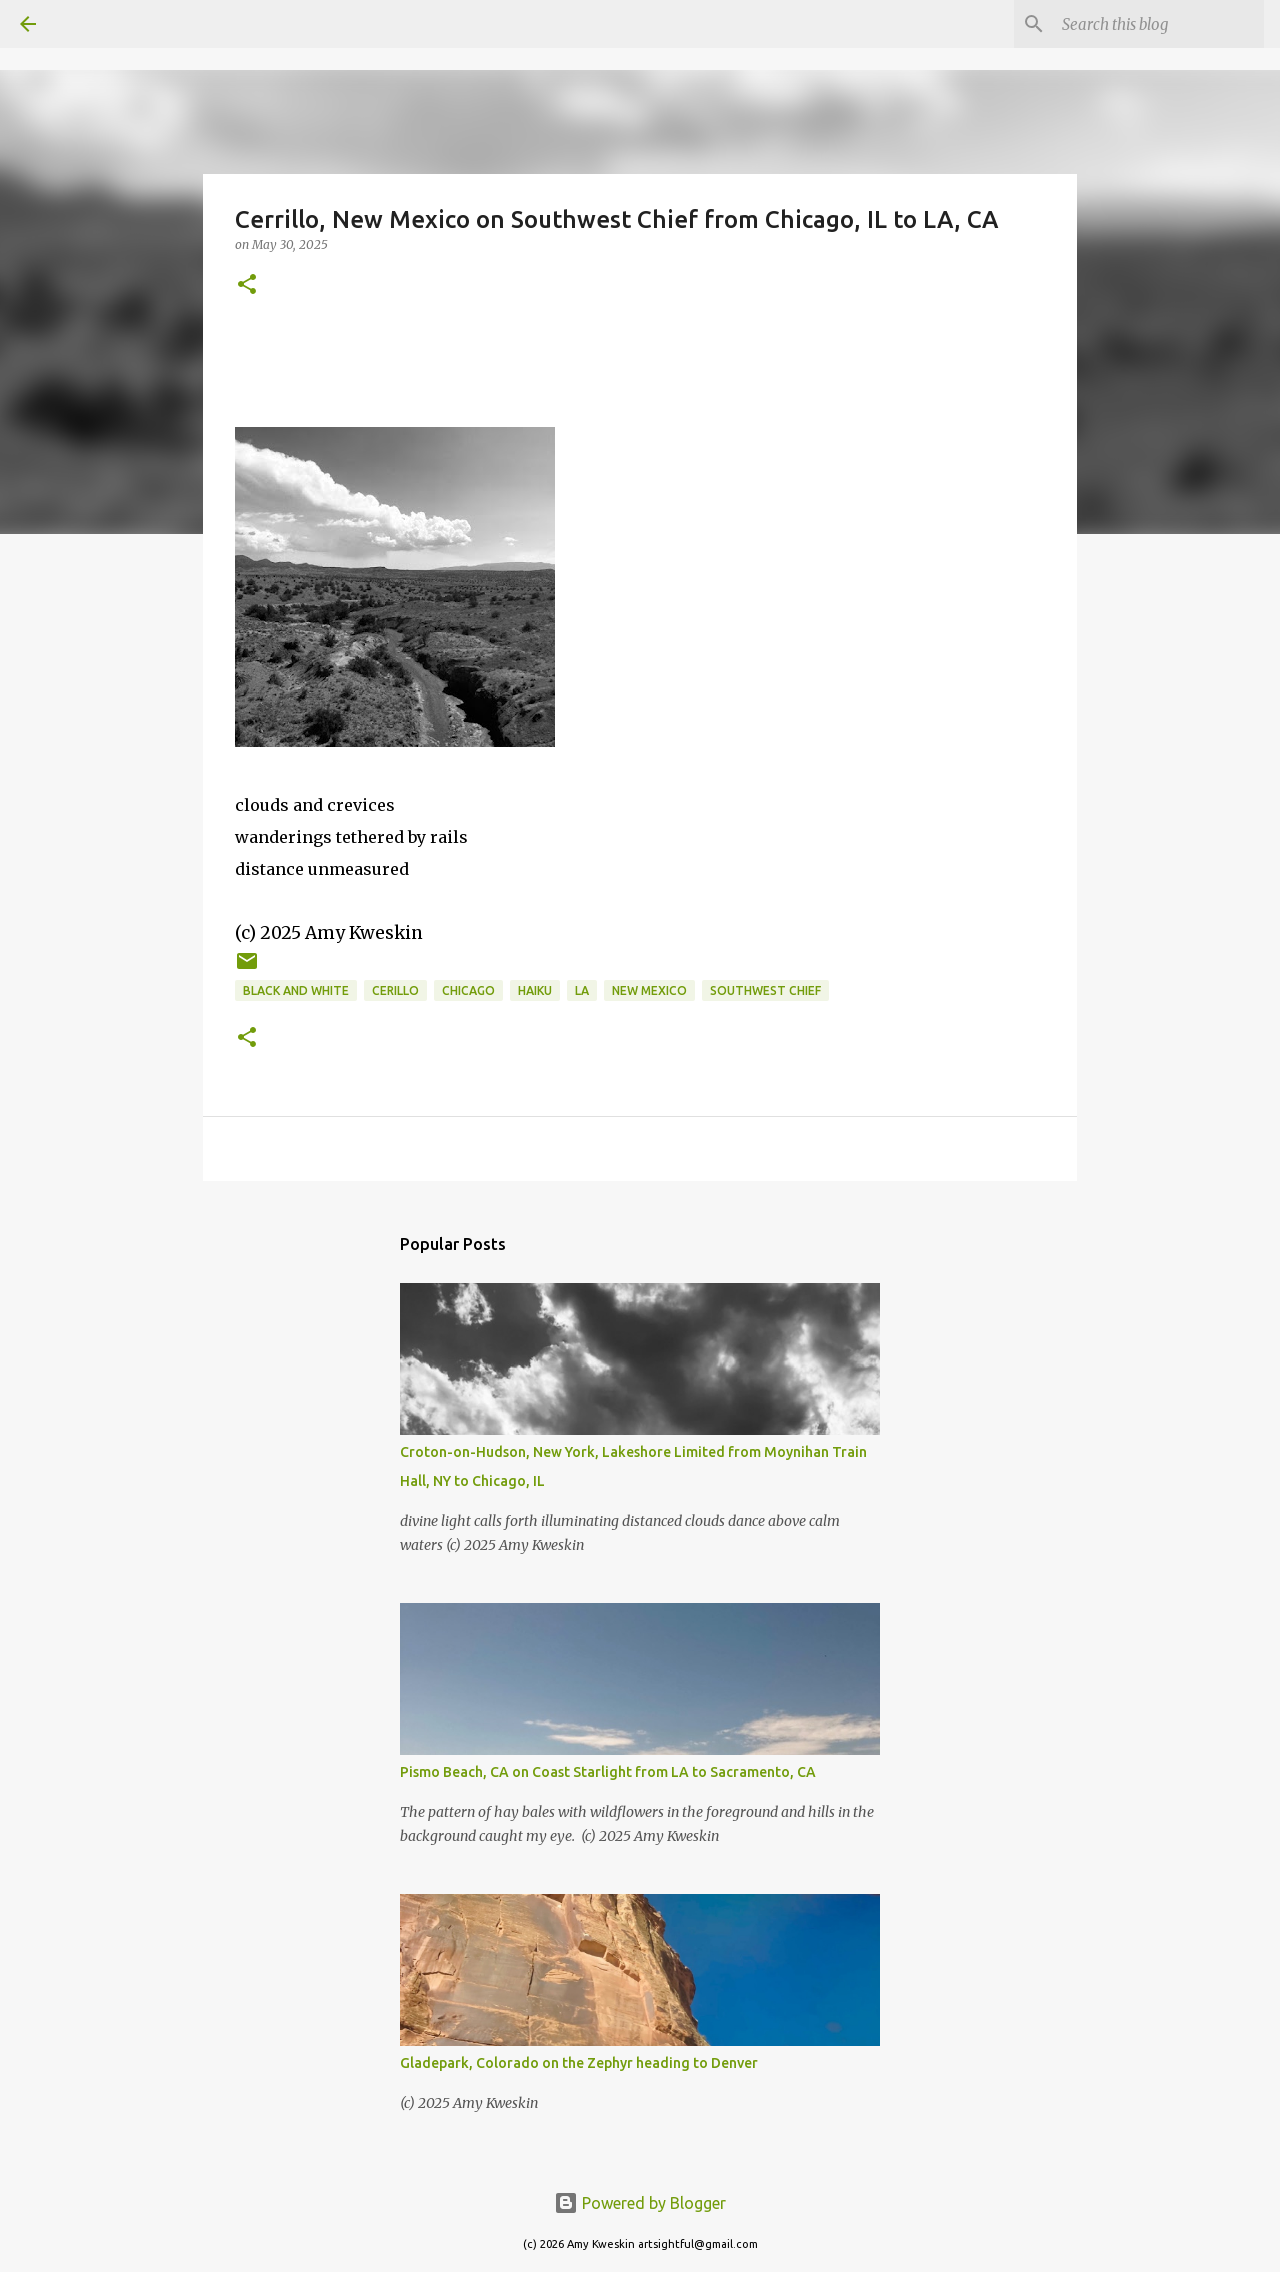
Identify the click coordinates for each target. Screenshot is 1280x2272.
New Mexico (649, 990)
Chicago (468, 990)
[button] (247, 285)
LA (582, 990)
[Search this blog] (1159, 24)
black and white (296, 990)
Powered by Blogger (640, 2203)
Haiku (535, 990)
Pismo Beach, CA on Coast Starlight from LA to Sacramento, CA (608, 1772)
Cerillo (395, 990)
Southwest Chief (765, 990)
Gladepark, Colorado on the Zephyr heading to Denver (579, 2063)
